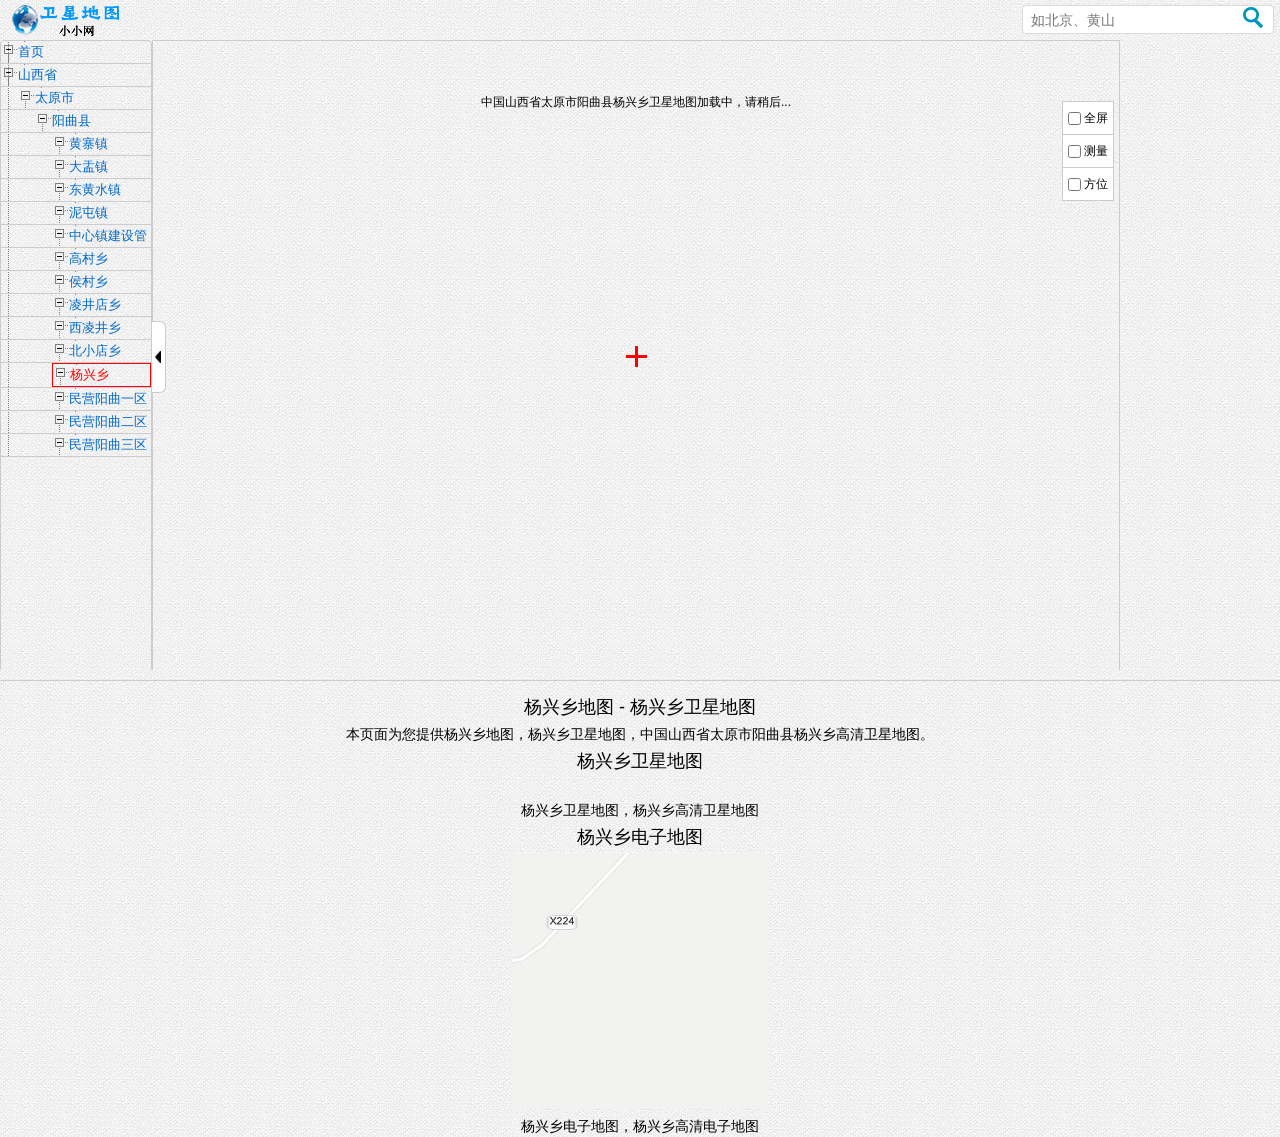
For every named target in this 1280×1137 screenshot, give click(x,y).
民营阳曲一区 (108, 398)
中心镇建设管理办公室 (108, 237)
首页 (31, 51)
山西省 (37, 74)
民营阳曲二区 (108, 421)
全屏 (1096, 118)
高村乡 (88, 258)
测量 (1096, 151)
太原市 (54, 97)
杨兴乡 (89, 374)
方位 (1096, 184)
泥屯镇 (88, 212)
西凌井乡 (95, 327)
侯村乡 (88, 281)
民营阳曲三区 (108, 444)
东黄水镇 (95, 189)
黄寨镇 (88, 143)
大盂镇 (88, 166)
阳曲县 (71, 120)
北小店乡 (95, 350)
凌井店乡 (95, 304)
